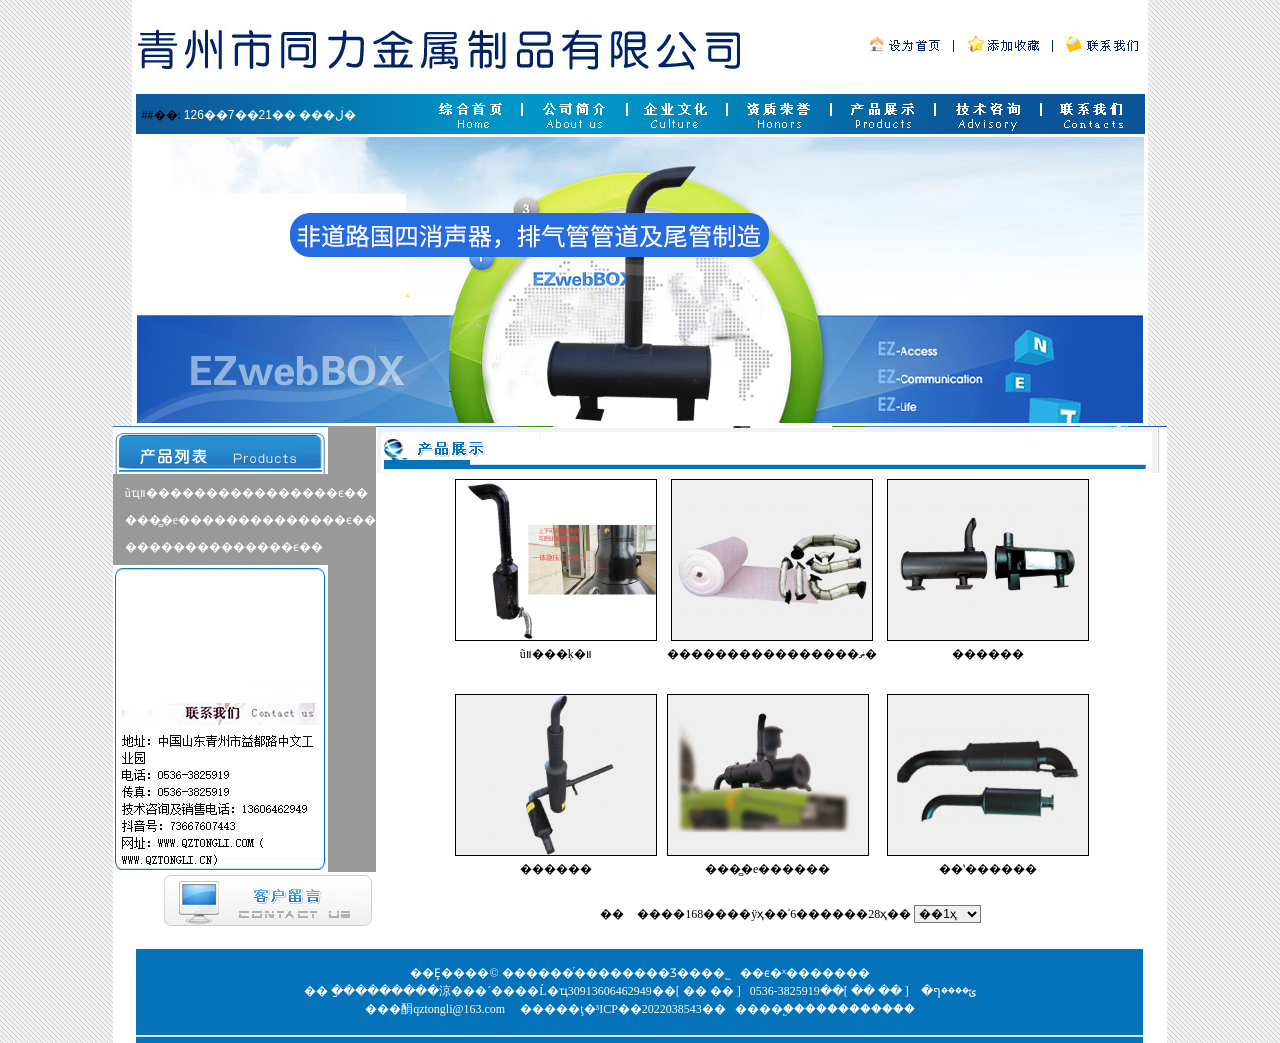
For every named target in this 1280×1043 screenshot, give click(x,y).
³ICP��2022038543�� (661, 1009)
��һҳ (581, 914)
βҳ (630, 914)
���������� (860, 1009)
